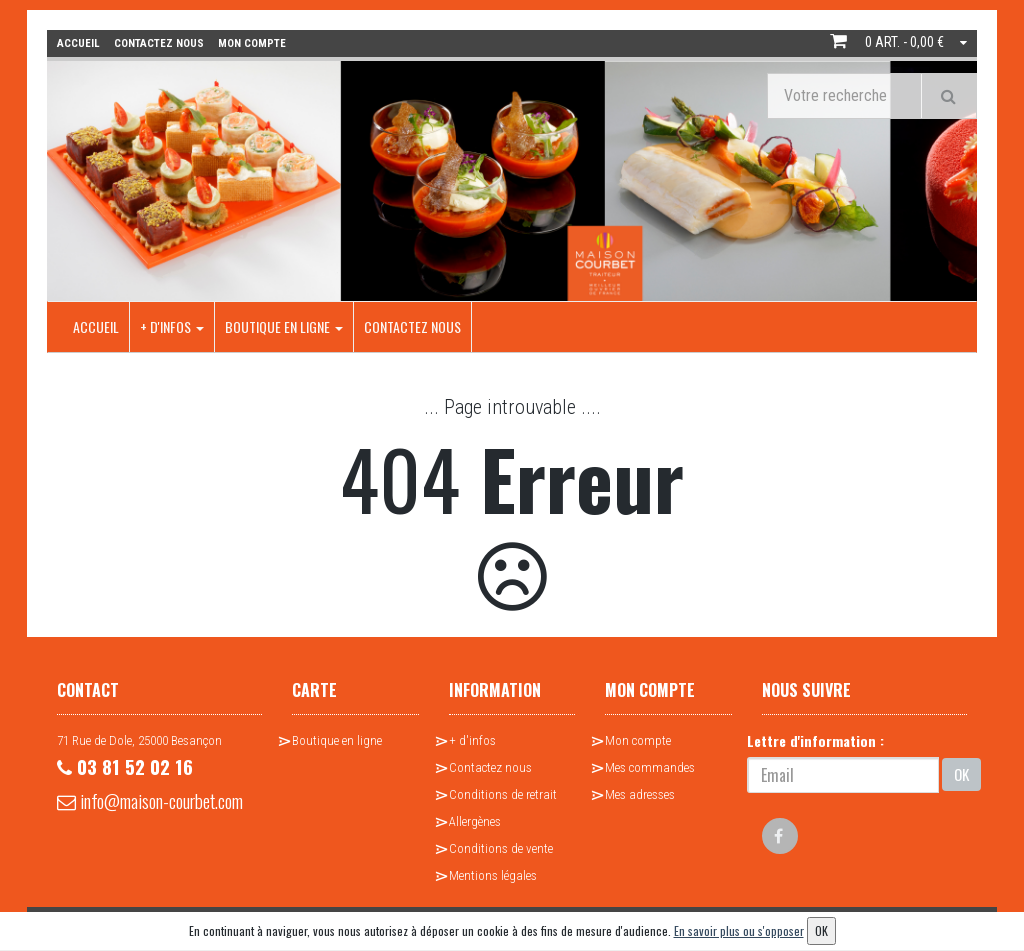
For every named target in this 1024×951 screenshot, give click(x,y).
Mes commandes (650, 766)
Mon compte (638, 739)
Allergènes (475, 820)
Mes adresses (640, 793)
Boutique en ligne (284, 325)
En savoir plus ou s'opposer (739, 930)
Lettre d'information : (815, 739)
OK (961, 774)
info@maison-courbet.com (119, 816)
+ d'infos (172, 325)
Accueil (96, 325)
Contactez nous (412, 325)
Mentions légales (493, 874)
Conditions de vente (501, 847)
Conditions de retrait (503, 793)
